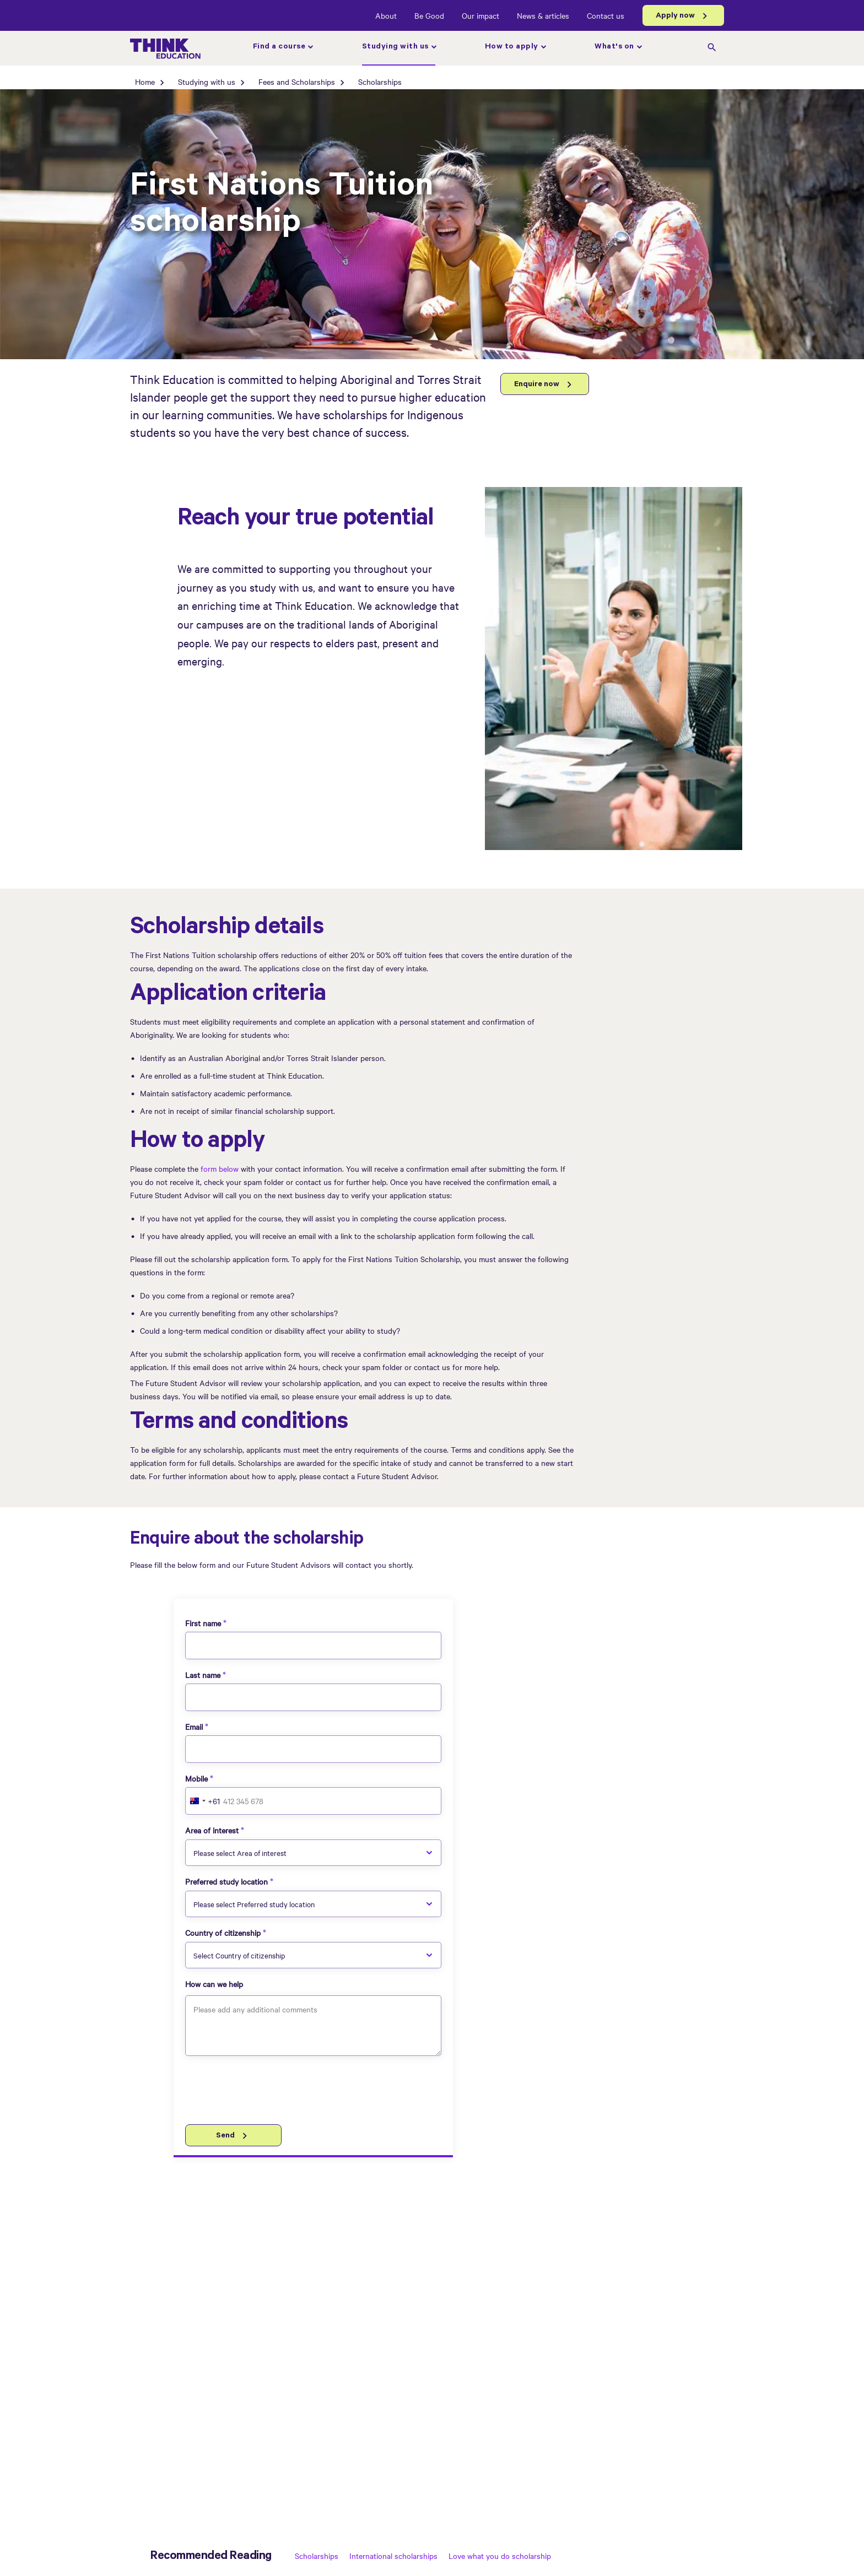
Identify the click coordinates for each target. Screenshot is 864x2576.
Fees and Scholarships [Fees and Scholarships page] (296, 81)
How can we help (214, 1983)
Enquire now (536, 385)
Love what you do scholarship (500, 2555)
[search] (711, 48)
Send (225, 2136)
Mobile (196, 1778)
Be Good (429, 15)
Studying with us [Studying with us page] (395, 47)
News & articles (543, 15)
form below (220, 1168)
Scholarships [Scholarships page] (380, 81)
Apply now (675, 16)
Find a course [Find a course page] (279, 47)
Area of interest (212, 1830)
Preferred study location (226, 1881)
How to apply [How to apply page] (511, 47)
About (386, 15)
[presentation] (269, 2091)
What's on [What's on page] (614, 47)
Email (194, 1726)
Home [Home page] (145, 81)
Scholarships (316, 2555)
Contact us (605, 15)
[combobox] (203, 1801)
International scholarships (393, 2555)
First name (203, 1622)
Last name (202, 1674)
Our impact (480, 15)
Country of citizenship (223, 1932)
